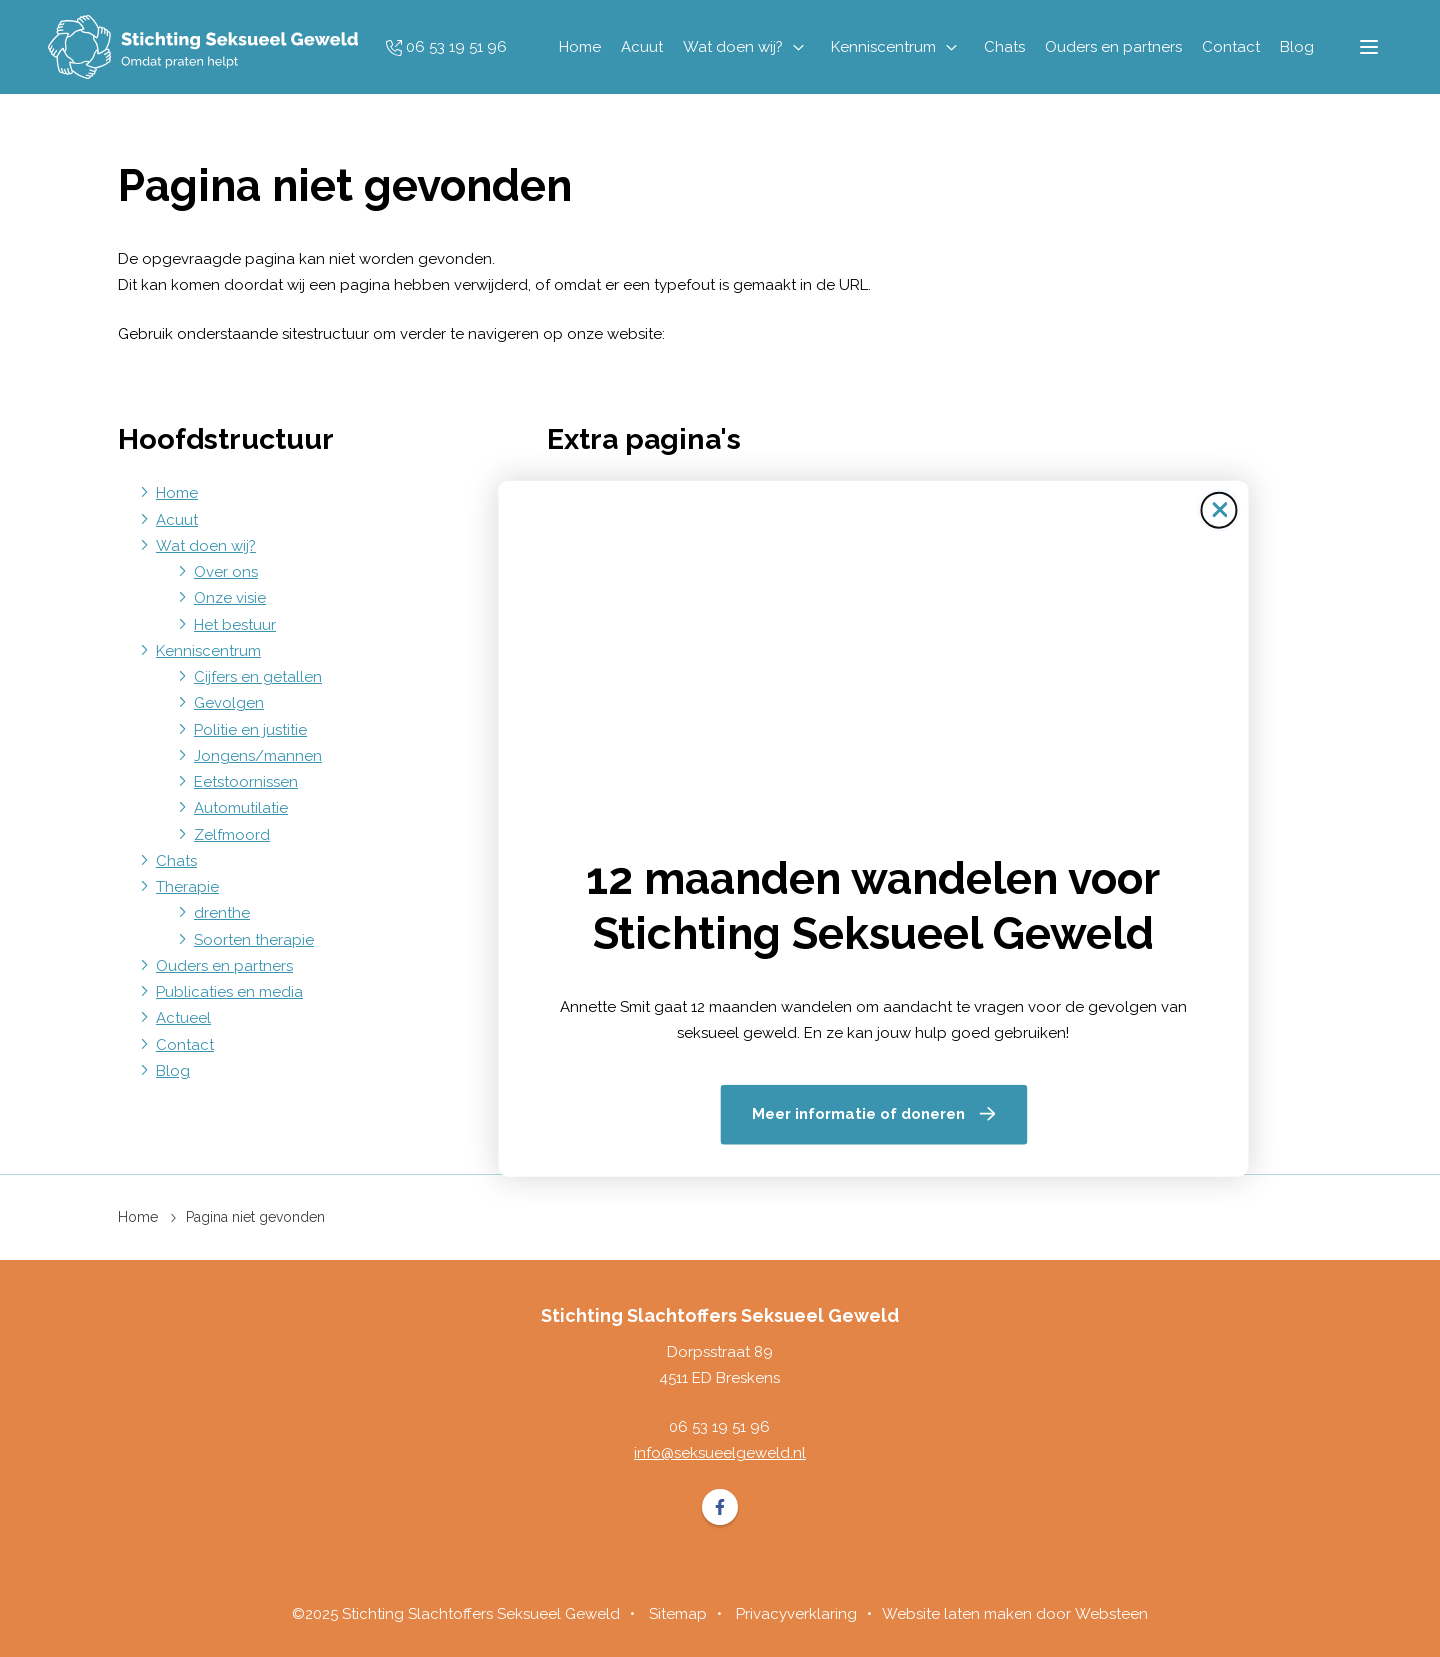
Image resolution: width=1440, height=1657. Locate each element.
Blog (1295, 47)
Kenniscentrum (881, 47)
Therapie (187, 887)
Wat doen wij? (731, 47)
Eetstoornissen (246, 782)
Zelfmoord (232, 835)
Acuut (640, 47)
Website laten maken (957, 1614)
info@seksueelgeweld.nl (720, 1453)
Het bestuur (235, 625)
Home (578, 47)
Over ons (226, 572)
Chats (1002, 47)
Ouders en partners (1111, 47)
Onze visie (230, 598)
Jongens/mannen (258, 756)
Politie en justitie (250, 730)
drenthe (222, 913)
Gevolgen (229, 703)
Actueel (183, 1018)
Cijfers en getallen (258, 677)
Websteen (1111, 1614)
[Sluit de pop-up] (1065, 526)
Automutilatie (241, 808)
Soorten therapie (254, 940)
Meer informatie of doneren (705, 1097)
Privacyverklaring (796, 1614)
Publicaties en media (229, 992)
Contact (1229, 47)
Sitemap (614, 493)
